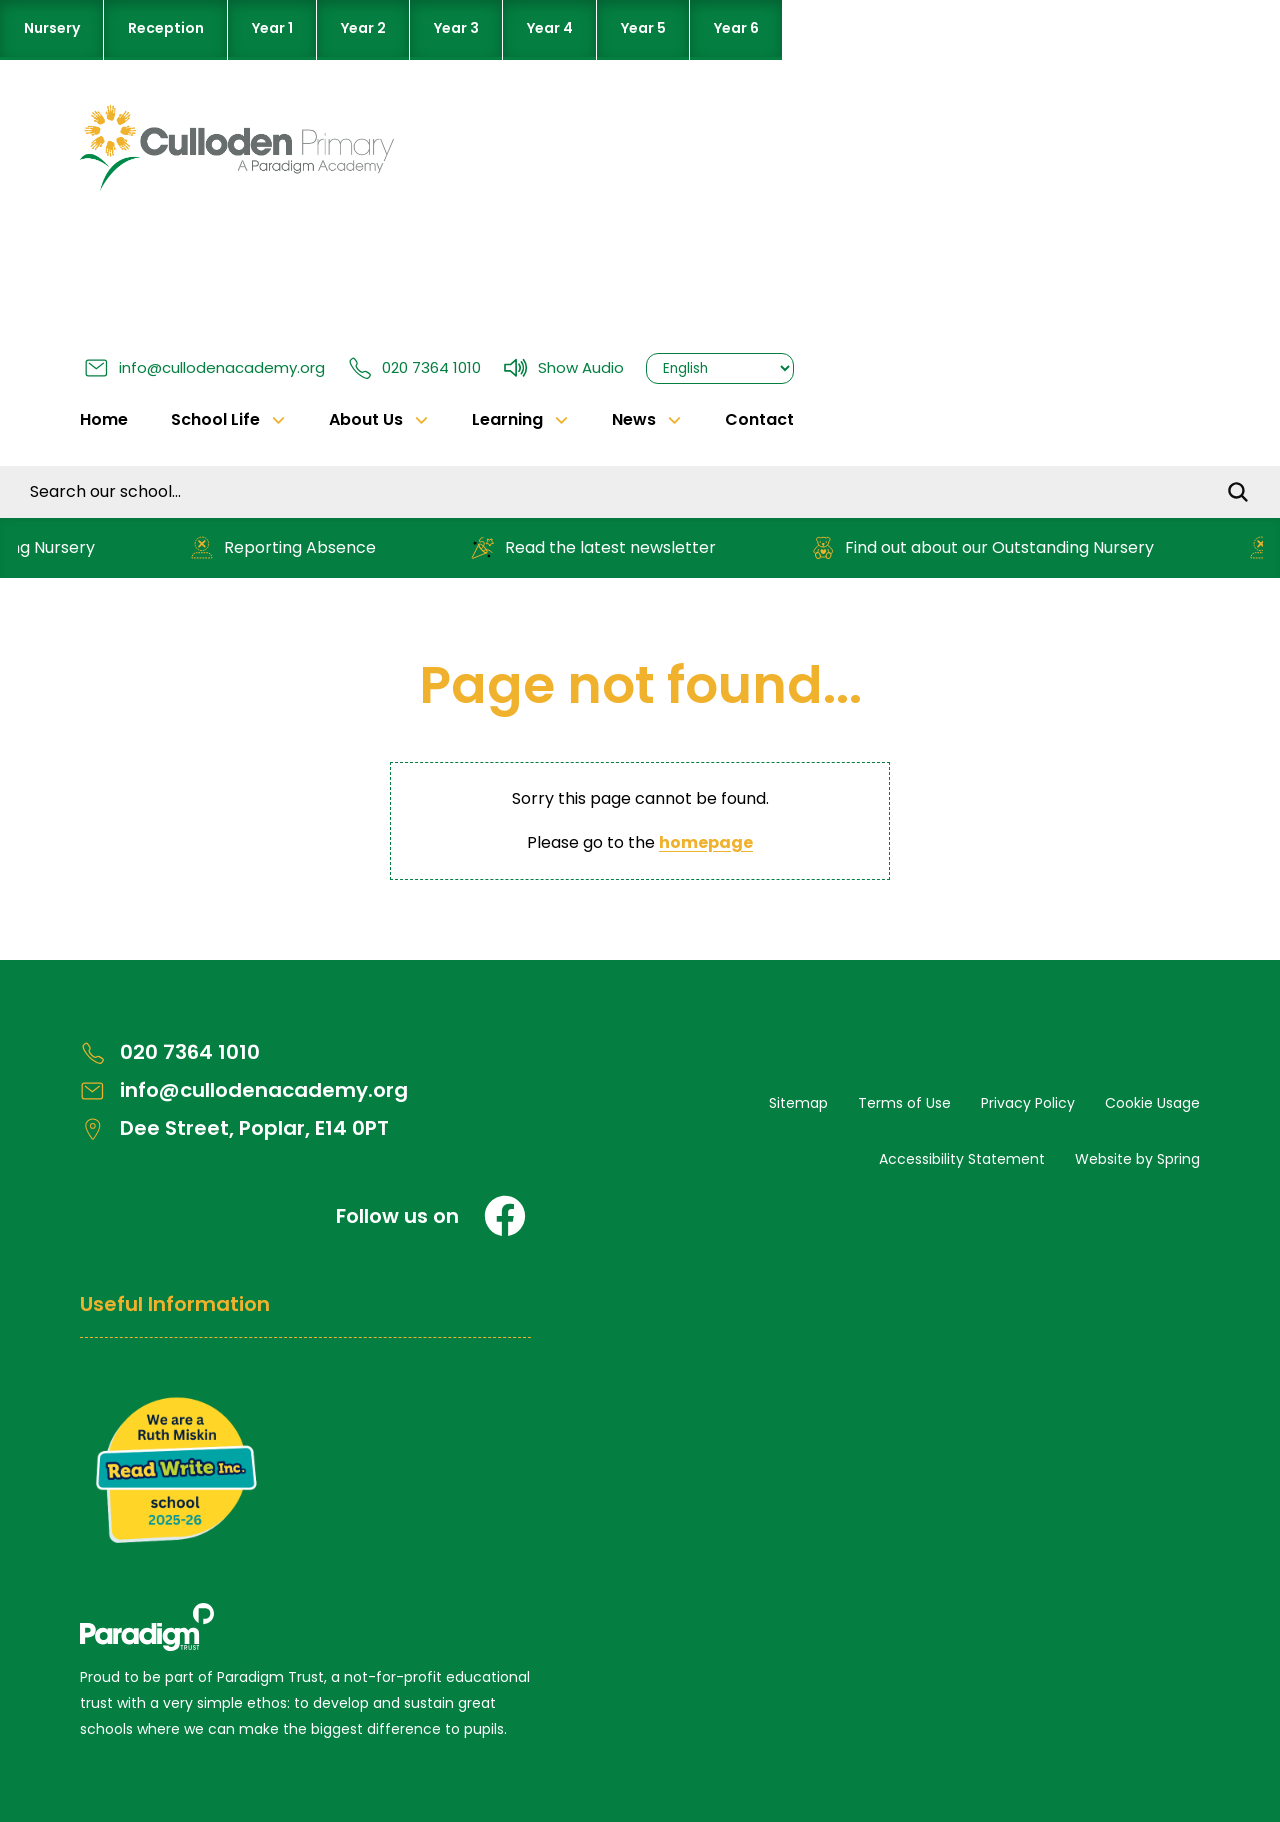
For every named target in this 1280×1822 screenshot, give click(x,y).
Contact (759, 419)
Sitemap (798, 1103)
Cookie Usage (1152, 1103)
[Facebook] (505, 1216)
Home (104, 419)
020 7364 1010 (414, 367)
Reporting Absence (288, 547)
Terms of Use (904, 1103)
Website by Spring (1137, 1159)
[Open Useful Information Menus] (305, 1315)
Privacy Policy (1028, 1103)
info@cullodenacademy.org (204, 367)
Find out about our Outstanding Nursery (988, 547)
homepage (706, 842)
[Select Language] (720, 368)
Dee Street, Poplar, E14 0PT (234, 1128)
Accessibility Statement (962, 1159)
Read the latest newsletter (599, 547)
